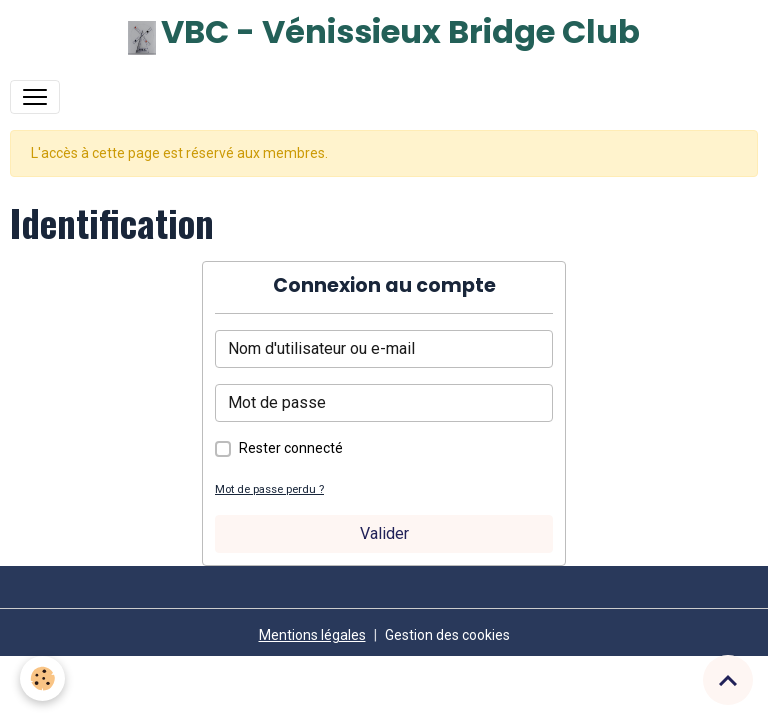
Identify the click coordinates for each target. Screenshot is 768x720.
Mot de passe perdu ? (269, 489)
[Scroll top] (728, 680)
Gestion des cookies (447, 635)
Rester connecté (291, 448)
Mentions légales (312, 635)
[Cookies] (42, 678)
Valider (384, 533)
